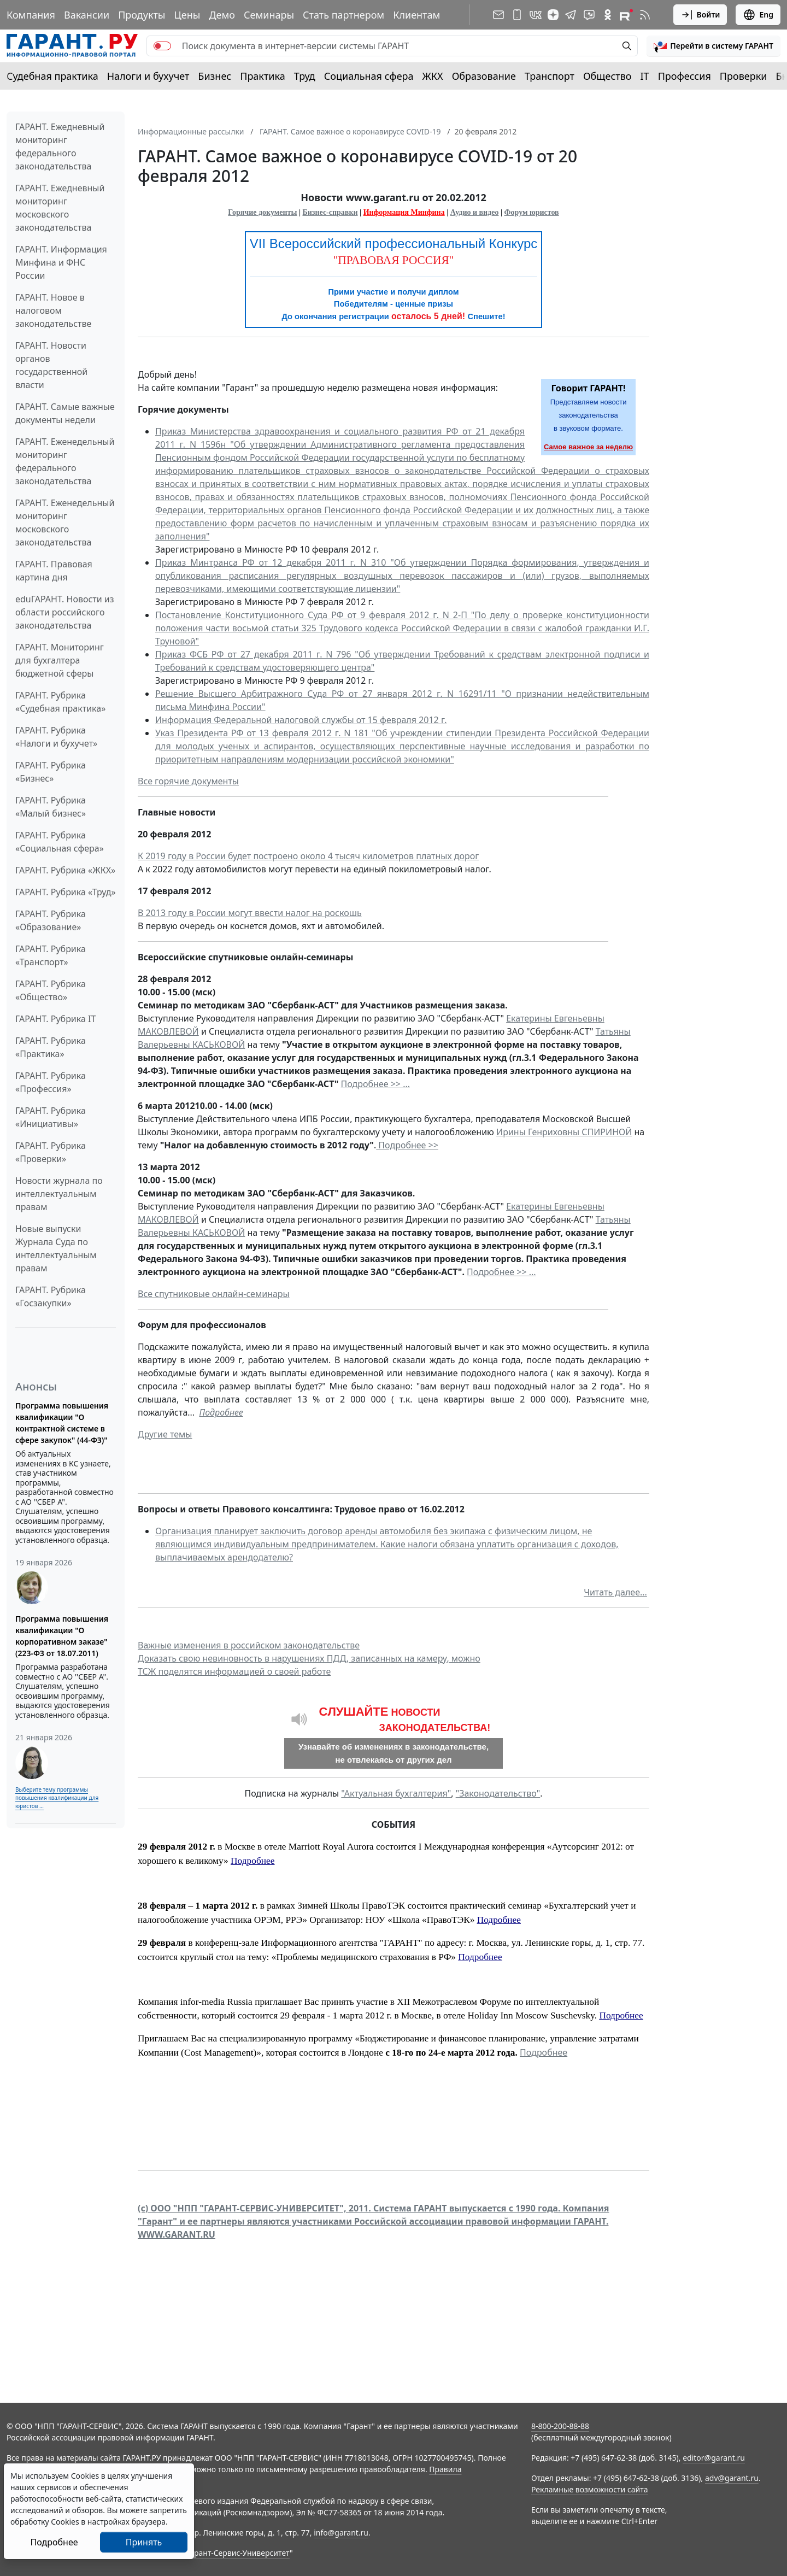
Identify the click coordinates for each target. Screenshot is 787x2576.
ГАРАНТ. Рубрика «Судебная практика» (60, 701)
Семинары (269, 14)
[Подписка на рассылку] (498, 14)
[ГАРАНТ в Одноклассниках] (607, 14)
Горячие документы (262, 212)
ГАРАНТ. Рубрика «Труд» (65, 892)
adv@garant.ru (732, 2478)
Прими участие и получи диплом (393, 291)
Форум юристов (531, 212)
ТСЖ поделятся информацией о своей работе (234, 1671)
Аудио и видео (474, 212)
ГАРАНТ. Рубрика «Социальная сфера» (59, 841)
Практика (262, 76)
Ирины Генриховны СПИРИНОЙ (564, 1132)
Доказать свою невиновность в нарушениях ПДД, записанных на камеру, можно (309, 1658)
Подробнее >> (407, 1145)
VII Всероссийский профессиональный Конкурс (394, 243)
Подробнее (221, 1412)
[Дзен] (553, 14)
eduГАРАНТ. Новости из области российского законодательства (64, 612)
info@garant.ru (341, 2532)
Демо (222, 14)
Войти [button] (700, 14)
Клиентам (416, 14)
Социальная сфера (369, 76)
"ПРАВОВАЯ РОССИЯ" (393, 260)
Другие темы (165, 1434)
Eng (758, 14)
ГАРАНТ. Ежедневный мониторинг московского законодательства (59, 207)
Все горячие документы (188, 781)
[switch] (162, 46)
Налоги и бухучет (148, 76)
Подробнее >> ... (375, 1084)
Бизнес (214, 76)
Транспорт (549, 76)
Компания (31, 14)
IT (645, 76)
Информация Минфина (404, 212)
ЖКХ (432, 76)
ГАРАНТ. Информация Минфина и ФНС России (61, 262)
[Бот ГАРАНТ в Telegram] (589, 14)
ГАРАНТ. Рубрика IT (55, 1019)
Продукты (141, 14)
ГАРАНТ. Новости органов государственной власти (51, 365)
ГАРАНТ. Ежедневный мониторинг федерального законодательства (59, 146)
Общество (607, 76)
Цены (187, 14)
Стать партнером (343, 14)
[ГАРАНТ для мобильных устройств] (517, 14)
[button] (713, 46)
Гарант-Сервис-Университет (238, 2553)
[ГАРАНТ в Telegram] (570, 14)
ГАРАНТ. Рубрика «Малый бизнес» (50, 806)
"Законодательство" (498, 1793)
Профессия (684, 76)
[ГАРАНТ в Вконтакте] (535, 14)
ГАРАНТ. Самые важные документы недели (65, 413)
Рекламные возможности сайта (589, 2489)
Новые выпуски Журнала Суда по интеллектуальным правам (56, 1248)
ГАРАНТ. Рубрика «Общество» (50, 990)
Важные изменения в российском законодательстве (249, 1645)
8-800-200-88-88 (560, 2426)
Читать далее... (615, 1592)
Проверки (743, 76)
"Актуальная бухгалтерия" (396, 1793)
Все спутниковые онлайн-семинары (214, 1294)
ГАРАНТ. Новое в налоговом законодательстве (53, 310)
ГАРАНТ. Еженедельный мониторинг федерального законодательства (64, 461)
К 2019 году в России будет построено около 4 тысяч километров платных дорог (308, 856)
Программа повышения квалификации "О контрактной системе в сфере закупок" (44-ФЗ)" (61, 1422)
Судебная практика (52, 76)
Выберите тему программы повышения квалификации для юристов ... (56, 1798)
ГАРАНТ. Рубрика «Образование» (50, 920)
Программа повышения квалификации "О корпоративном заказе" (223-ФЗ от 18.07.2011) (61, 1635)
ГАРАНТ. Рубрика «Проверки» (50, 1152)
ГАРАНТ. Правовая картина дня (53, 570)
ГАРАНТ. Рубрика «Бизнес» (50, 771)
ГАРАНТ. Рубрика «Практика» (50, 1047)
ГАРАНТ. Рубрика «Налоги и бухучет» (56, 736)
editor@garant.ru (714, 2457)
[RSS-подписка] (644, 14)
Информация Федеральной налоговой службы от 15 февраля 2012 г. (301, 720)
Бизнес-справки (330, 212)
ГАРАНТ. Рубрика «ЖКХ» (65, 870)
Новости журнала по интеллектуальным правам (59, 1194)
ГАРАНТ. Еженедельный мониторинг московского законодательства (64, 522)
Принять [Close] (144, 2542)
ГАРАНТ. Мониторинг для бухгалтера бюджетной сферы (59, 660)
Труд (304, 76)
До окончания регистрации (393, 316)
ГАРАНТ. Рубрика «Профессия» (50, 1082)
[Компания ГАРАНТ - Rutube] (626, 14)
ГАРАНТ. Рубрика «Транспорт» (50, 955)
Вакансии (86, 14)
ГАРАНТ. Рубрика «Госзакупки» (50, 1296)
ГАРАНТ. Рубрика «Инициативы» (50, 1117)
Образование (484, 76)
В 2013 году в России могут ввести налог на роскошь (250, 913)
